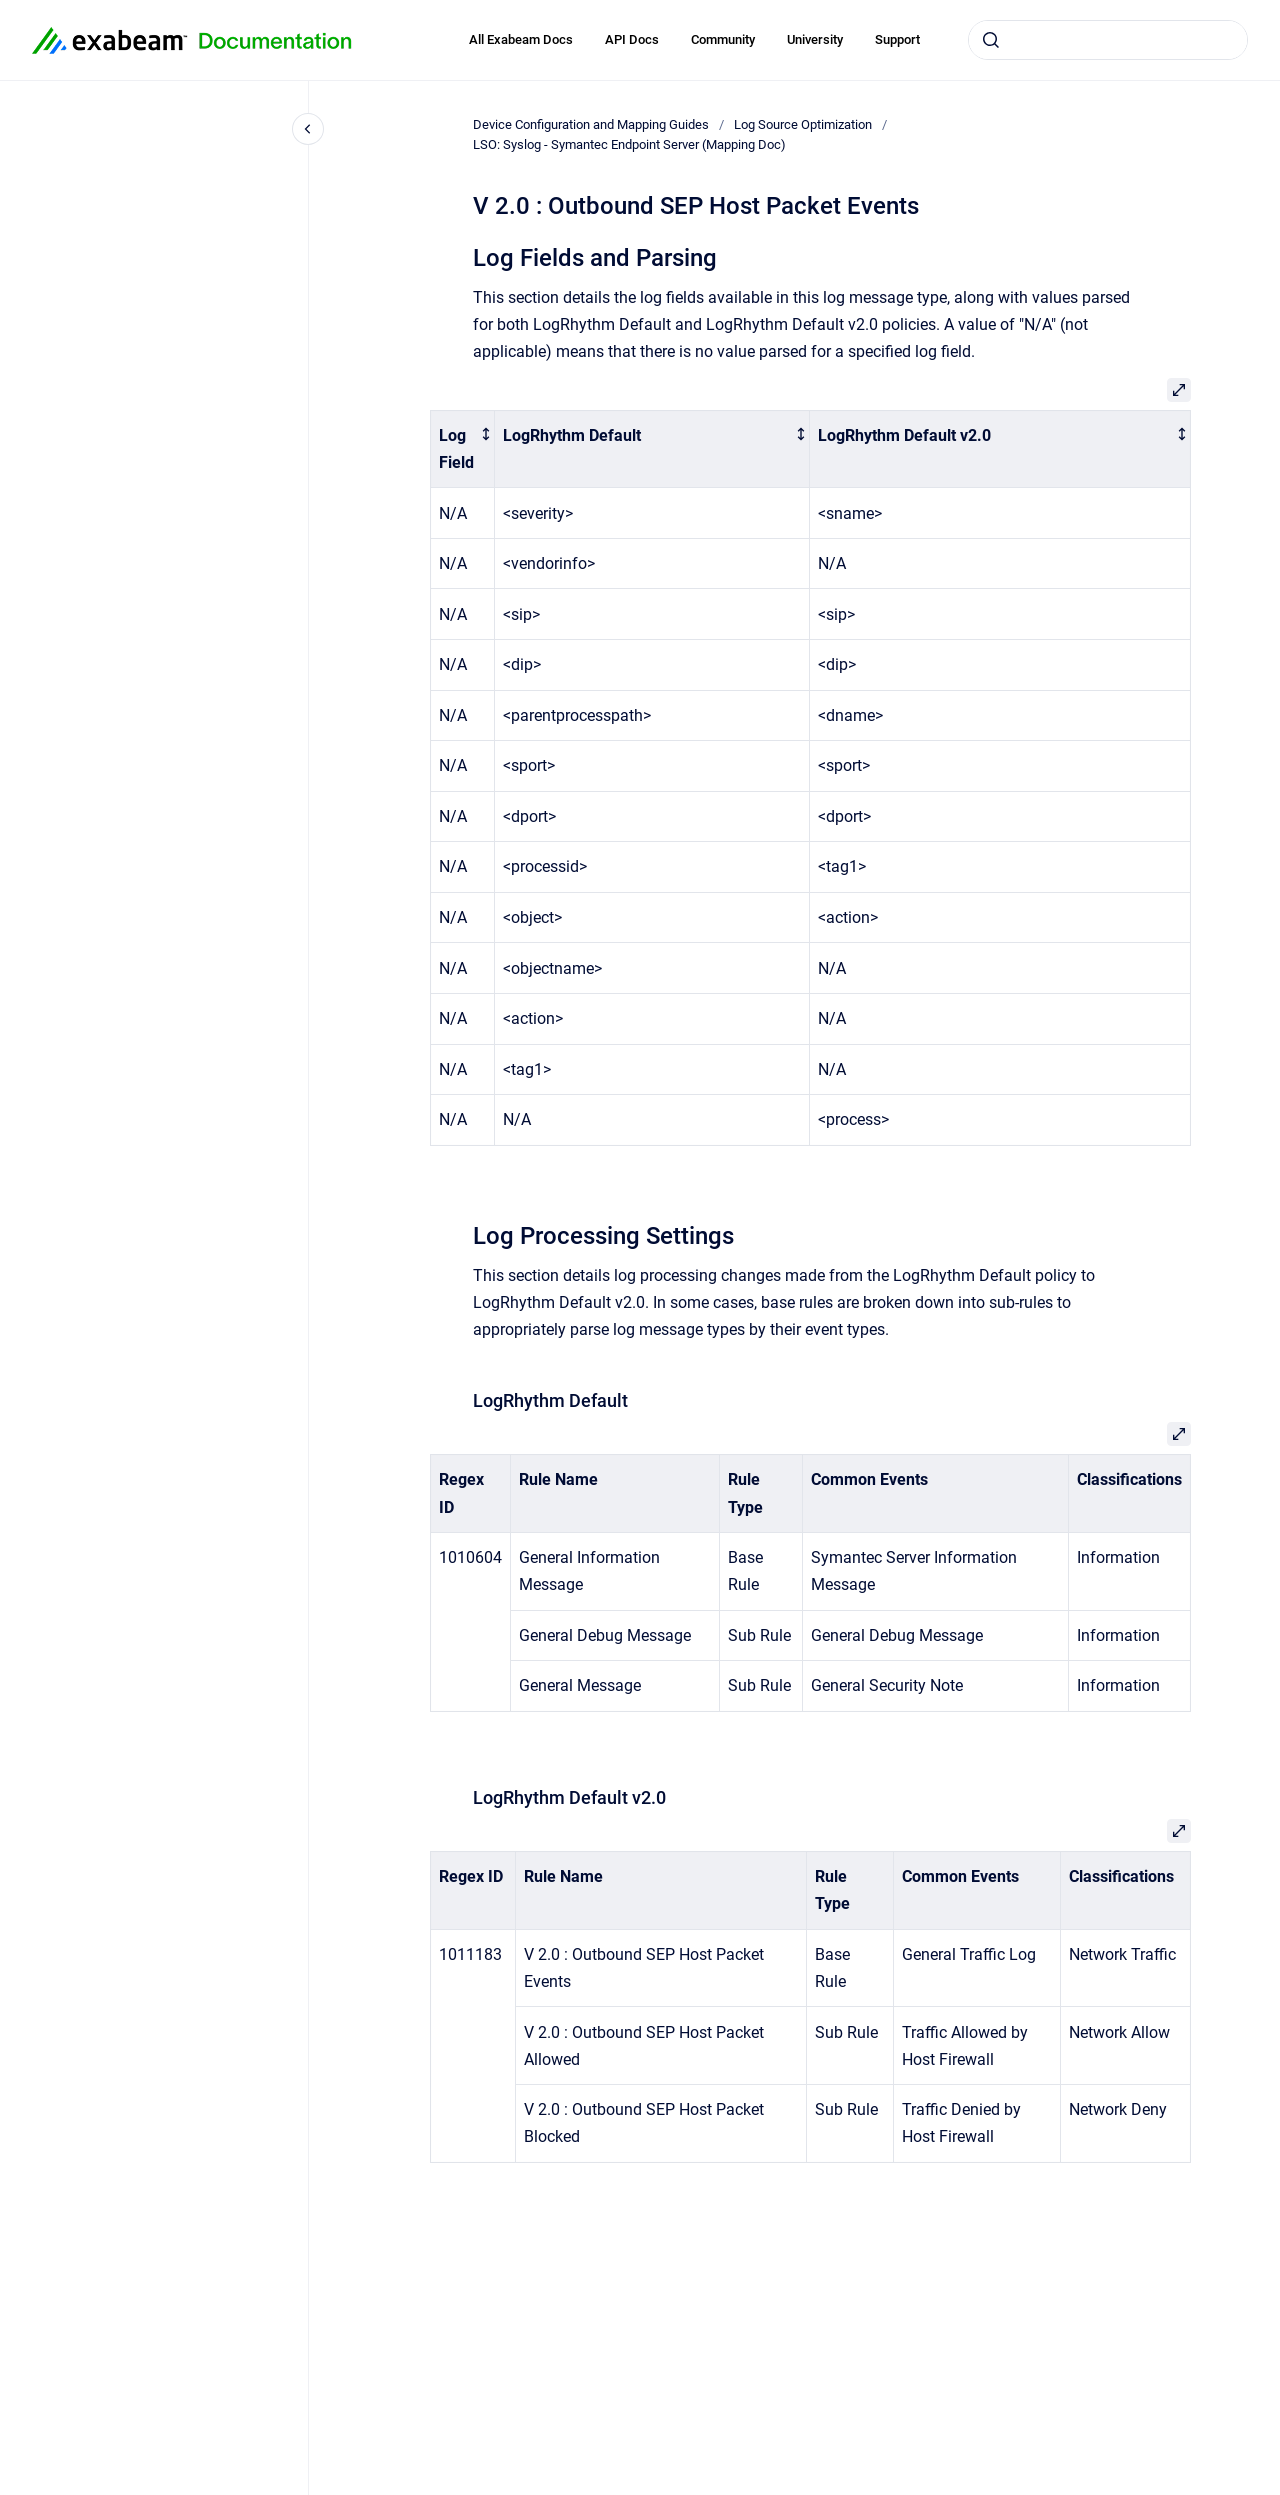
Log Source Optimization (803, 124)
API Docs (632, 39)
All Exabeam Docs (521, 39)
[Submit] (991, 40)
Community (723, 39)
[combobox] (1108, 40)
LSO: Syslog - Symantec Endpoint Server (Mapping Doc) (629, 144)
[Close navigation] (308, 129)
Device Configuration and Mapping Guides (591, 124)
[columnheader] (463, 449)
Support (897, 39)
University (815, 39)
